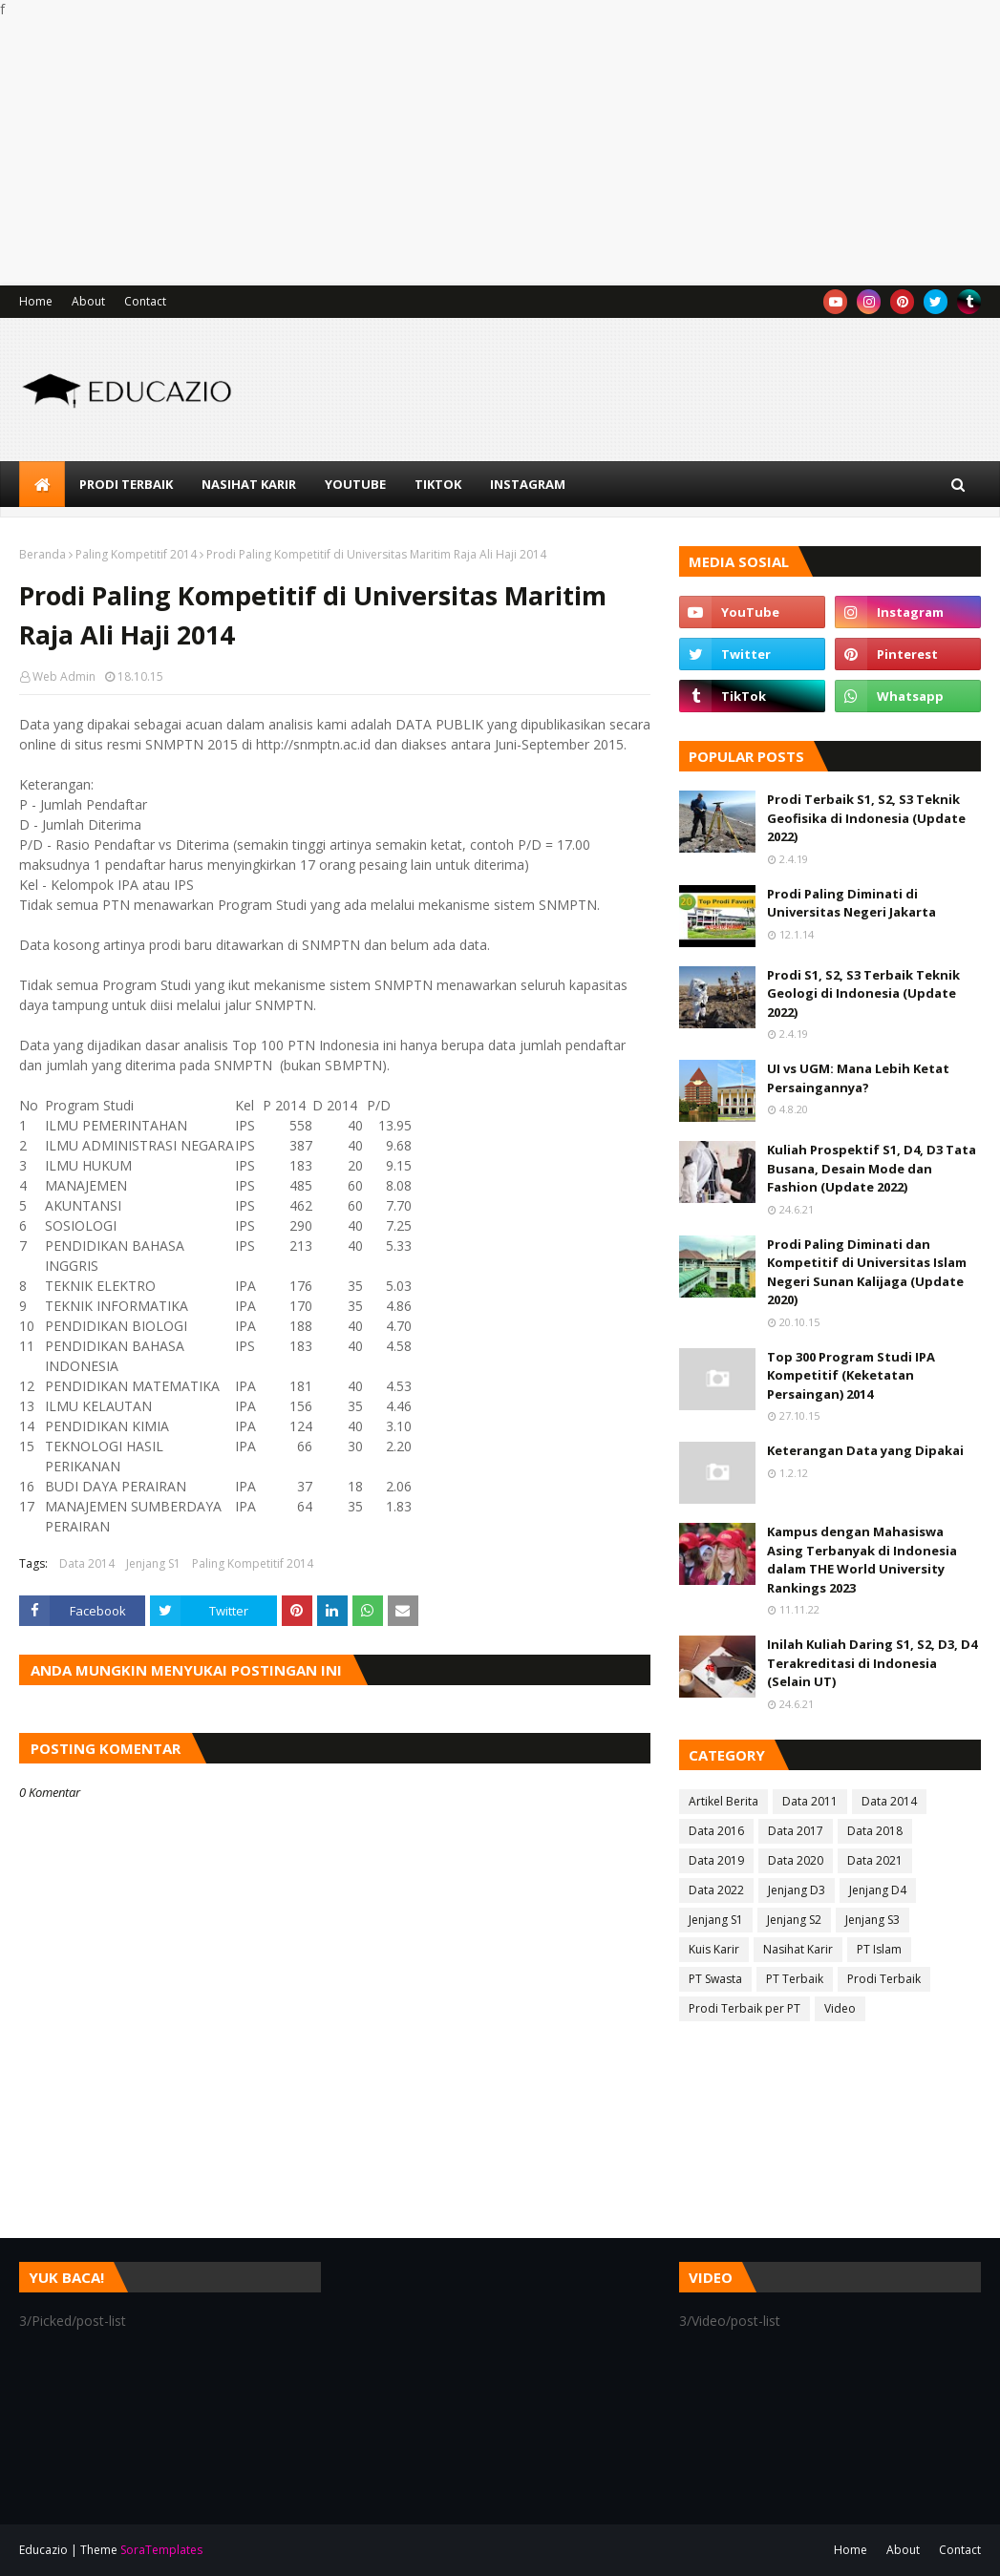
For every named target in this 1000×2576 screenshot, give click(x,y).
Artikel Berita (723, 1801)
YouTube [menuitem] (355, 484)
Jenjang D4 (877, 1890)
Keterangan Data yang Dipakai (865, 1450)
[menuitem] (42, 484)
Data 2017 (795, 1831)
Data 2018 (875, 1831)
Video (840, 2008)
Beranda (42, 554)
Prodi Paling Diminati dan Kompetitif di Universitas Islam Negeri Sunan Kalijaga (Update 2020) (867, 1272)
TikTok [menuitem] (438, 484)
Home (36, 301)
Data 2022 (716, 1890)
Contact (145, 301)
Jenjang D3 (796, 1890)
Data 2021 (875, 1860)
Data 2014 (87, 1563)
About (88, 301)
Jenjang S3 (872, 1919)
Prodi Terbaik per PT (744, 2008)
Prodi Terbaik (884, 1979)
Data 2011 (810, 1801)
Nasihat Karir (798, 1949)
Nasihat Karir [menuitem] (249, 484)
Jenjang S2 (794, 1919)
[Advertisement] (500, 151)
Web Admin (64, 676)
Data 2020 (795, 1860)
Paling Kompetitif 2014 (136, 554)
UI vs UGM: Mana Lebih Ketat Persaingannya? (858, 1078)
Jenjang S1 (153, 1563)
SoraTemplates (161, 2550)
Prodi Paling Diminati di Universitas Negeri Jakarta (851, 903)
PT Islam (879, 1949)
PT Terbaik (794, 1979)
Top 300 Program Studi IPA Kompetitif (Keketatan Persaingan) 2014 (851, 1375)
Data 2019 (716, 1860)
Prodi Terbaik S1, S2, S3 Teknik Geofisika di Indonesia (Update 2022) (866, 818)
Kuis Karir (714, 1949)
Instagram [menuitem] (527, 484)
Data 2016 (716, 1831)
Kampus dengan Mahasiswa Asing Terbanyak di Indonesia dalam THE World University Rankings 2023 (862, 1559)
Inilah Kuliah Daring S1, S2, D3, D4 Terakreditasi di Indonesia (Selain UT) (872, 1663)
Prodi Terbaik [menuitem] (126, 484)
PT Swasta (715, 1979)
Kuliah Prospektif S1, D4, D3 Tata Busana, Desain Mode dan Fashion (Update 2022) (871, 1168)
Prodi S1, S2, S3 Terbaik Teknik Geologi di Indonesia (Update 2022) (863, 993)
